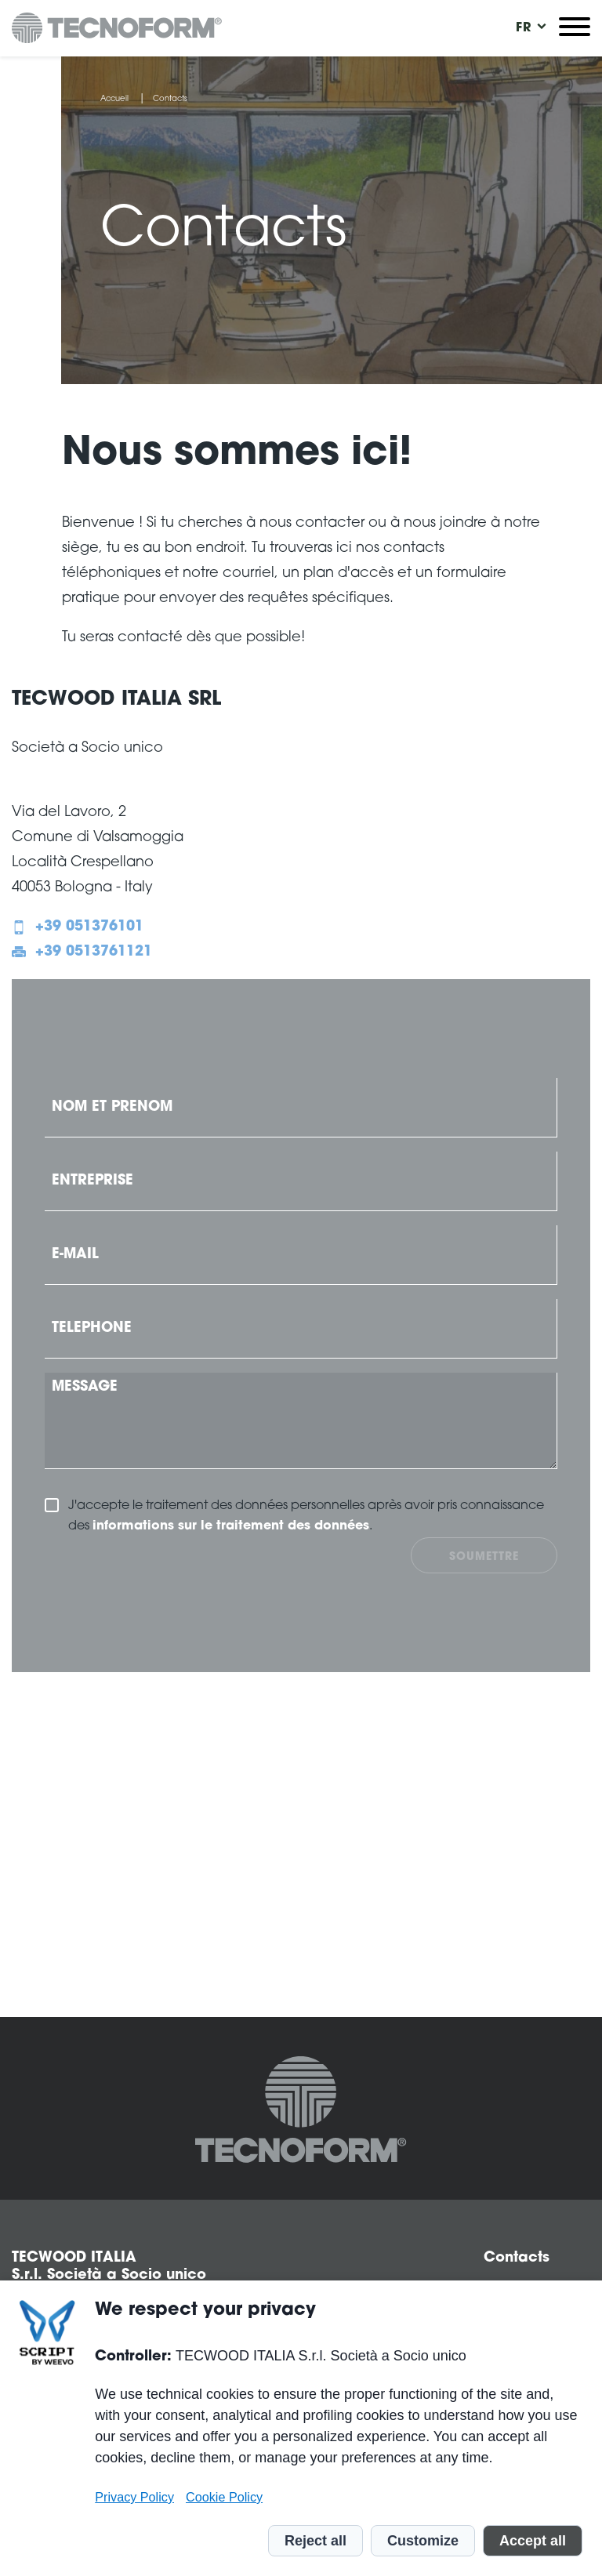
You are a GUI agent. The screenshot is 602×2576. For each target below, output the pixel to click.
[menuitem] (523, 28)
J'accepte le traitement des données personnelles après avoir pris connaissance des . (306, 1518)
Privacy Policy (134, 2497)
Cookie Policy (224, 2497)
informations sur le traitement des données (230, 1526)
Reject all (315, 2541)
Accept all (532, 2541)
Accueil (114, 99)
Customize (423, 2541)
